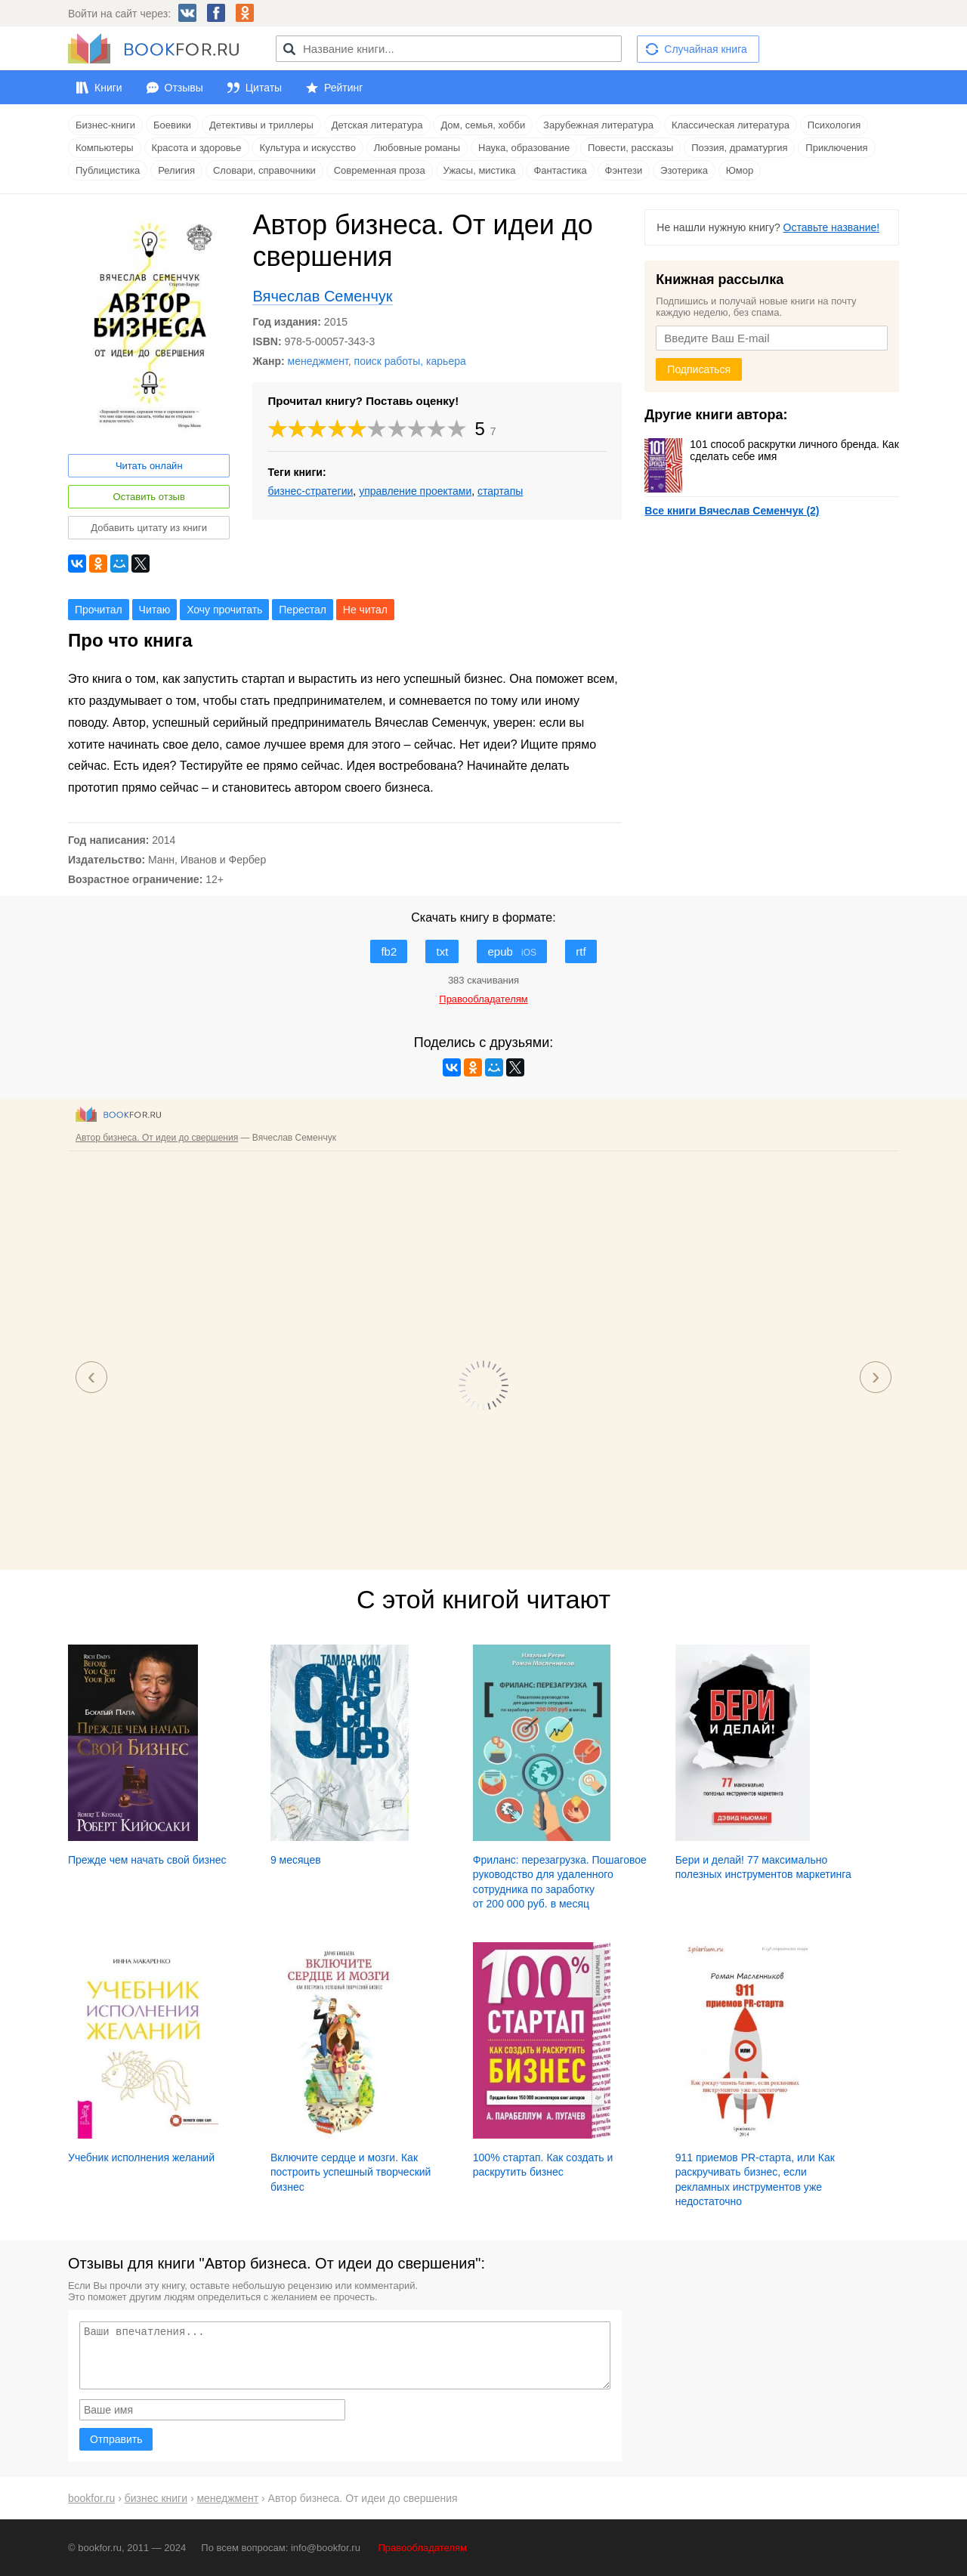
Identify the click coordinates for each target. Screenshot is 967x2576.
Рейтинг (343, 88)
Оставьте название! (831, 227)
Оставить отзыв (149, 496)
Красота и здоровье (197, 147)
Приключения (836, 147)
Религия (176, 170)
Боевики (172, 125)
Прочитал (98, 610)
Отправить (116, 2439)
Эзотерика (684, 170)
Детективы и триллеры (261, 125)
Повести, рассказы (630, 147)
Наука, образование (524, 147)
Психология (834, 125)
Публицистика (108, 170)
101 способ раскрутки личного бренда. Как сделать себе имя (771, 450)
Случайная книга (705, 49)
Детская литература (377, 125)
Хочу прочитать (224, 610)
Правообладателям (422, 2547)
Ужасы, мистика (479, 170)
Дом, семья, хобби (482, 125)
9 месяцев (295, 1860)
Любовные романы (417, 147)
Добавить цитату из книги (149, 527)
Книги (108, 88)
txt (442, 951)
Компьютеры (105, 147)
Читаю (155, 610)
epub (511, 951)
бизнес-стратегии (310, 491)
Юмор (739, 170)
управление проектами (415, 491)
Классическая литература (730, 125)
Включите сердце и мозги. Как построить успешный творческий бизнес (350, 2172)
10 (457, 429)
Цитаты (264, 88)
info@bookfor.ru (325, 2547)
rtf (580, 951)
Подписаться (699, 369)
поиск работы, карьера (410, 361)
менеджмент (318, 361)
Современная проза (379, 170)
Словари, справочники (264, 170)
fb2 (389, 951)
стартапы (500, 491)
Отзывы (184, 88)
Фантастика (559, 170)
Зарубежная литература (598, 125)
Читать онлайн (149, 465)
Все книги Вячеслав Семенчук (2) (731, 511)
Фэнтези (624, 170)
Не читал (365, 610)
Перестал (302, 610)
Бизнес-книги (105, 125)
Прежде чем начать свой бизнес (147, 1860)
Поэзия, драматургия (739, 147)
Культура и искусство (307, 147)
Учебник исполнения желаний (141, 2157)
